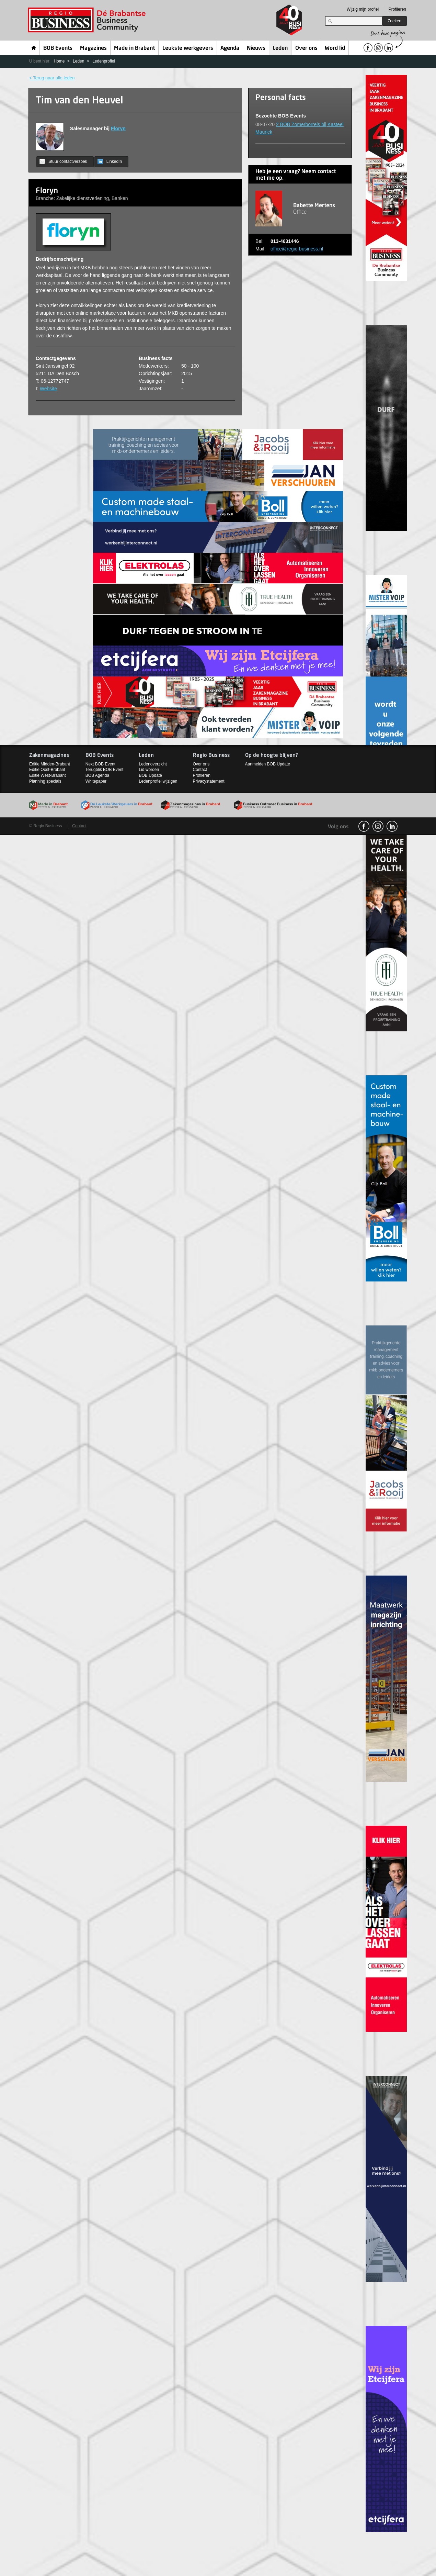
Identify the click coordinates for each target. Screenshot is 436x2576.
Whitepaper (95, 781)
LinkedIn (109, 161)
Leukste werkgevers (187, 48)
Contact (200, 769)
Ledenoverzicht (153, 764)
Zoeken (394, 21)
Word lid (335, 48)
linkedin (392, 826)
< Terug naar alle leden (51, 77)
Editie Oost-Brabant (47, 769)
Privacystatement (209, 781)
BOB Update (150, 775)
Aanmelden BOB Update (267, 764)
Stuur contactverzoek (63, 161)
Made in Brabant (134, 48)
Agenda (229, 48)
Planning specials (45, 781)
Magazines (93, 48)
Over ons (306, 48)
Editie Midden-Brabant (49, 764)
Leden (280, 48)
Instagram (377, 826)
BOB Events (57, 48)
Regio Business (88, 20)
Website (48, 388)
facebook (363, 826)
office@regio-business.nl (297, 248)
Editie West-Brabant (47, 775)
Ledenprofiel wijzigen (158, 781)
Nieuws (256, 48)
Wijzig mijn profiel (363, 9)
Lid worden (149, 769)
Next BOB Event (100, 764)
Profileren (397, 9)
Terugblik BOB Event (104, 769)
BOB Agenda (97, 775)
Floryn (118, 128)
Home (34, 48)
